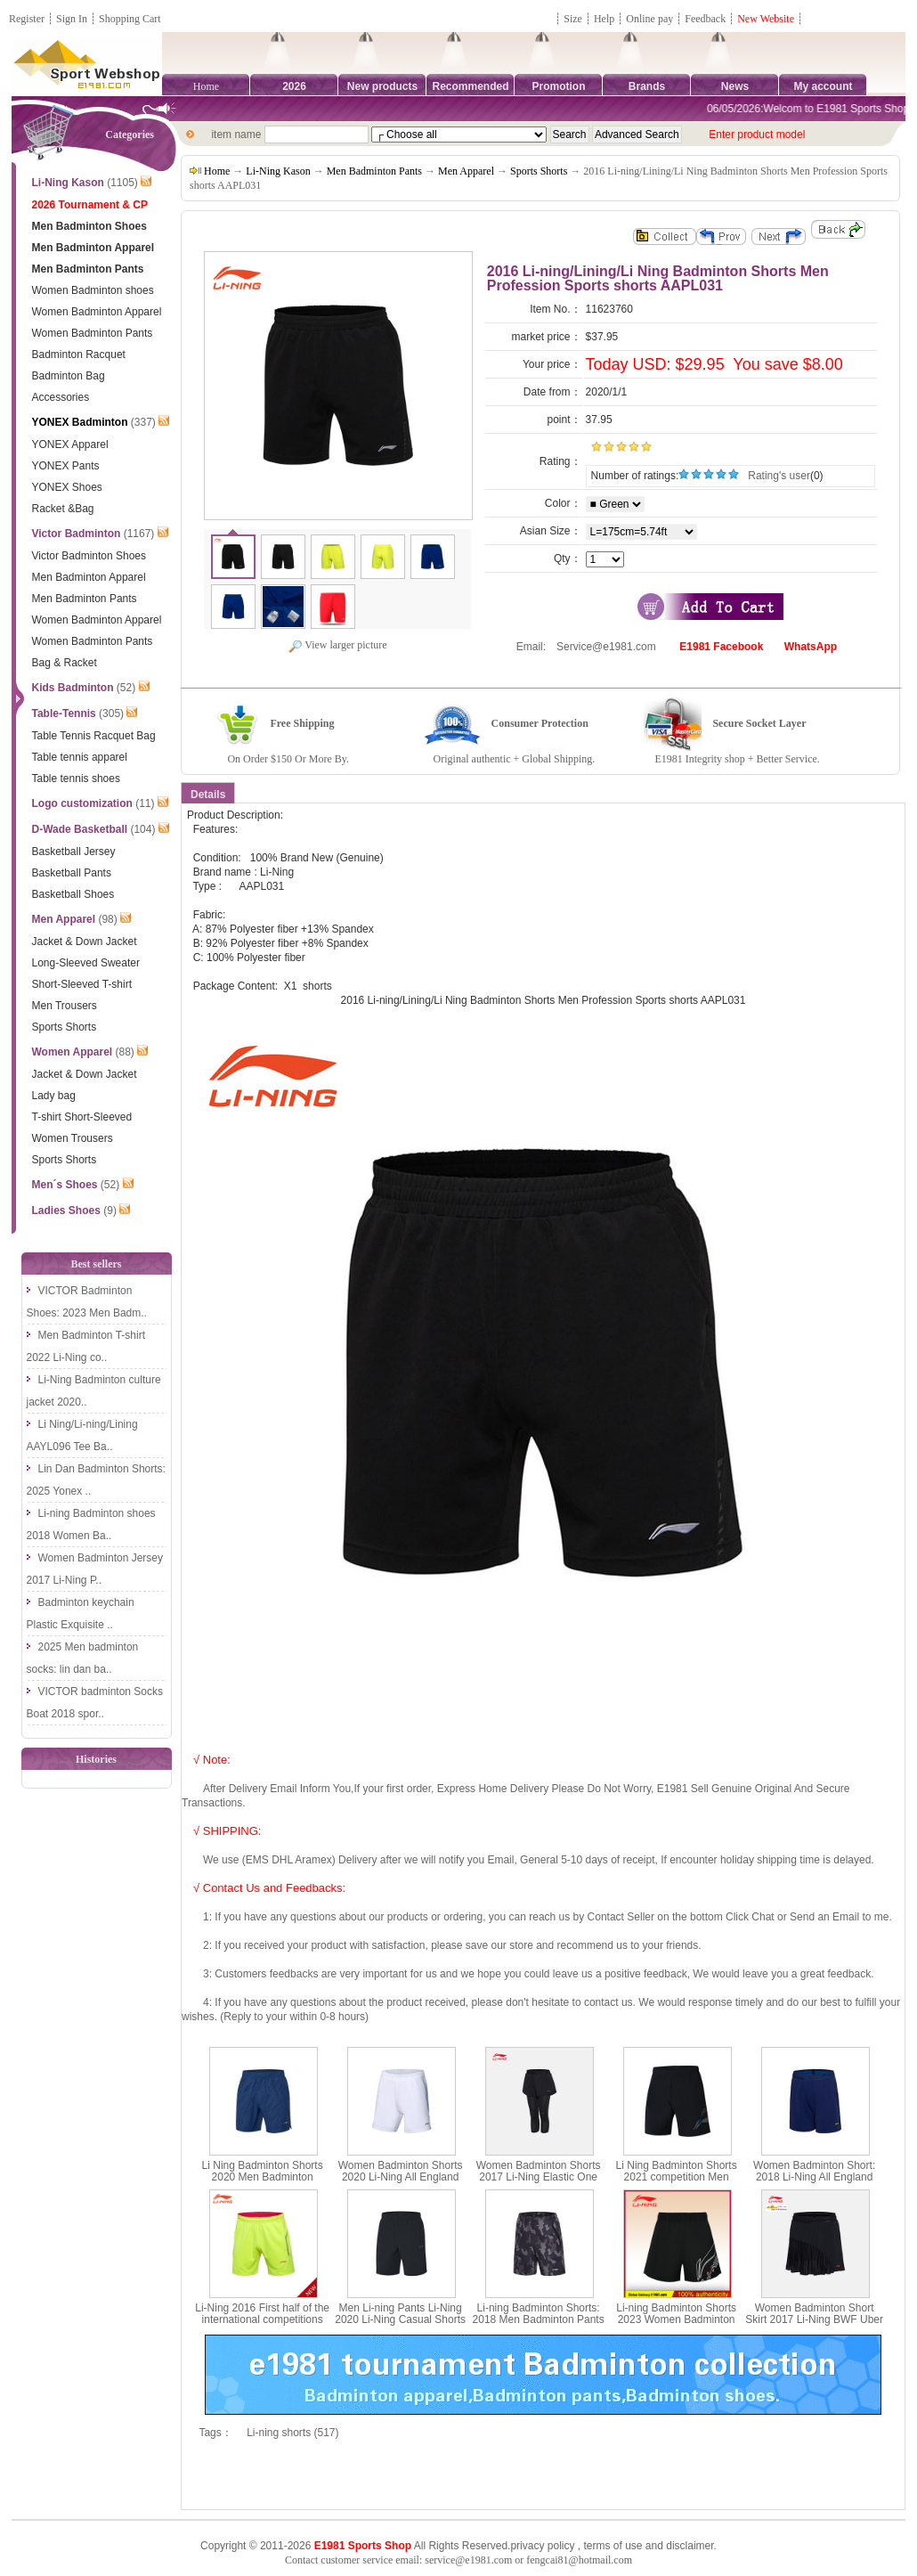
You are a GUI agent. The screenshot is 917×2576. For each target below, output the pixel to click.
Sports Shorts (538, 171)
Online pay (649, 18)
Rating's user (779, 475)
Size (573, 18)
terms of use (612, 2545)
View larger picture (337, 645)
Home (206, 86)
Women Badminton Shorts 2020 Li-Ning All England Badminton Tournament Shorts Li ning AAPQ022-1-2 (400, 2183)
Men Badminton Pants (374, 171)
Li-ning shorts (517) (292, 2432)
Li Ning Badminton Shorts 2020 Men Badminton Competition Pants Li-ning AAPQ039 (262, 2183)
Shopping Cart (130, 18)
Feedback (706, 18)
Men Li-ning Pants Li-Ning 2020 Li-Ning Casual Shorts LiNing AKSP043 (400, 2319)
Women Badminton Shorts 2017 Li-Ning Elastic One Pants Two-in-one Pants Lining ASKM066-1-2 (538, 2183)
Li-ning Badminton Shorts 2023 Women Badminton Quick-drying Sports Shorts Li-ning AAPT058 (676, 2326)
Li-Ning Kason (278, 171)
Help (604, 18)
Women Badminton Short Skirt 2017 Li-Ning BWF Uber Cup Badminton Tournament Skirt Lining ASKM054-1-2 (814, 2326)
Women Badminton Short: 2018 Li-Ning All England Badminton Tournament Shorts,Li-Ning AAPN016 (814, 2183)
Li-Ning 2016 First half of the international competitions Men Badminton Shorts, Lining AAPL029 (262, 2326)
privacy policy (542, 2545)
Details (208, 794)
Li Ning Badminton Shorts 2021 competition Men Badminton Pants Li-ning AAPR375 (676, 2183)
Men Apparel (466, 171)
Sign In (71, 18)
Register (27, 18)
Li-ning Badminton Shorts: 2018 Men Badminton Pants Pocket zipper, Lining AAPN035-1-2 (539, 2326)
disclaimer (689, 2545)
